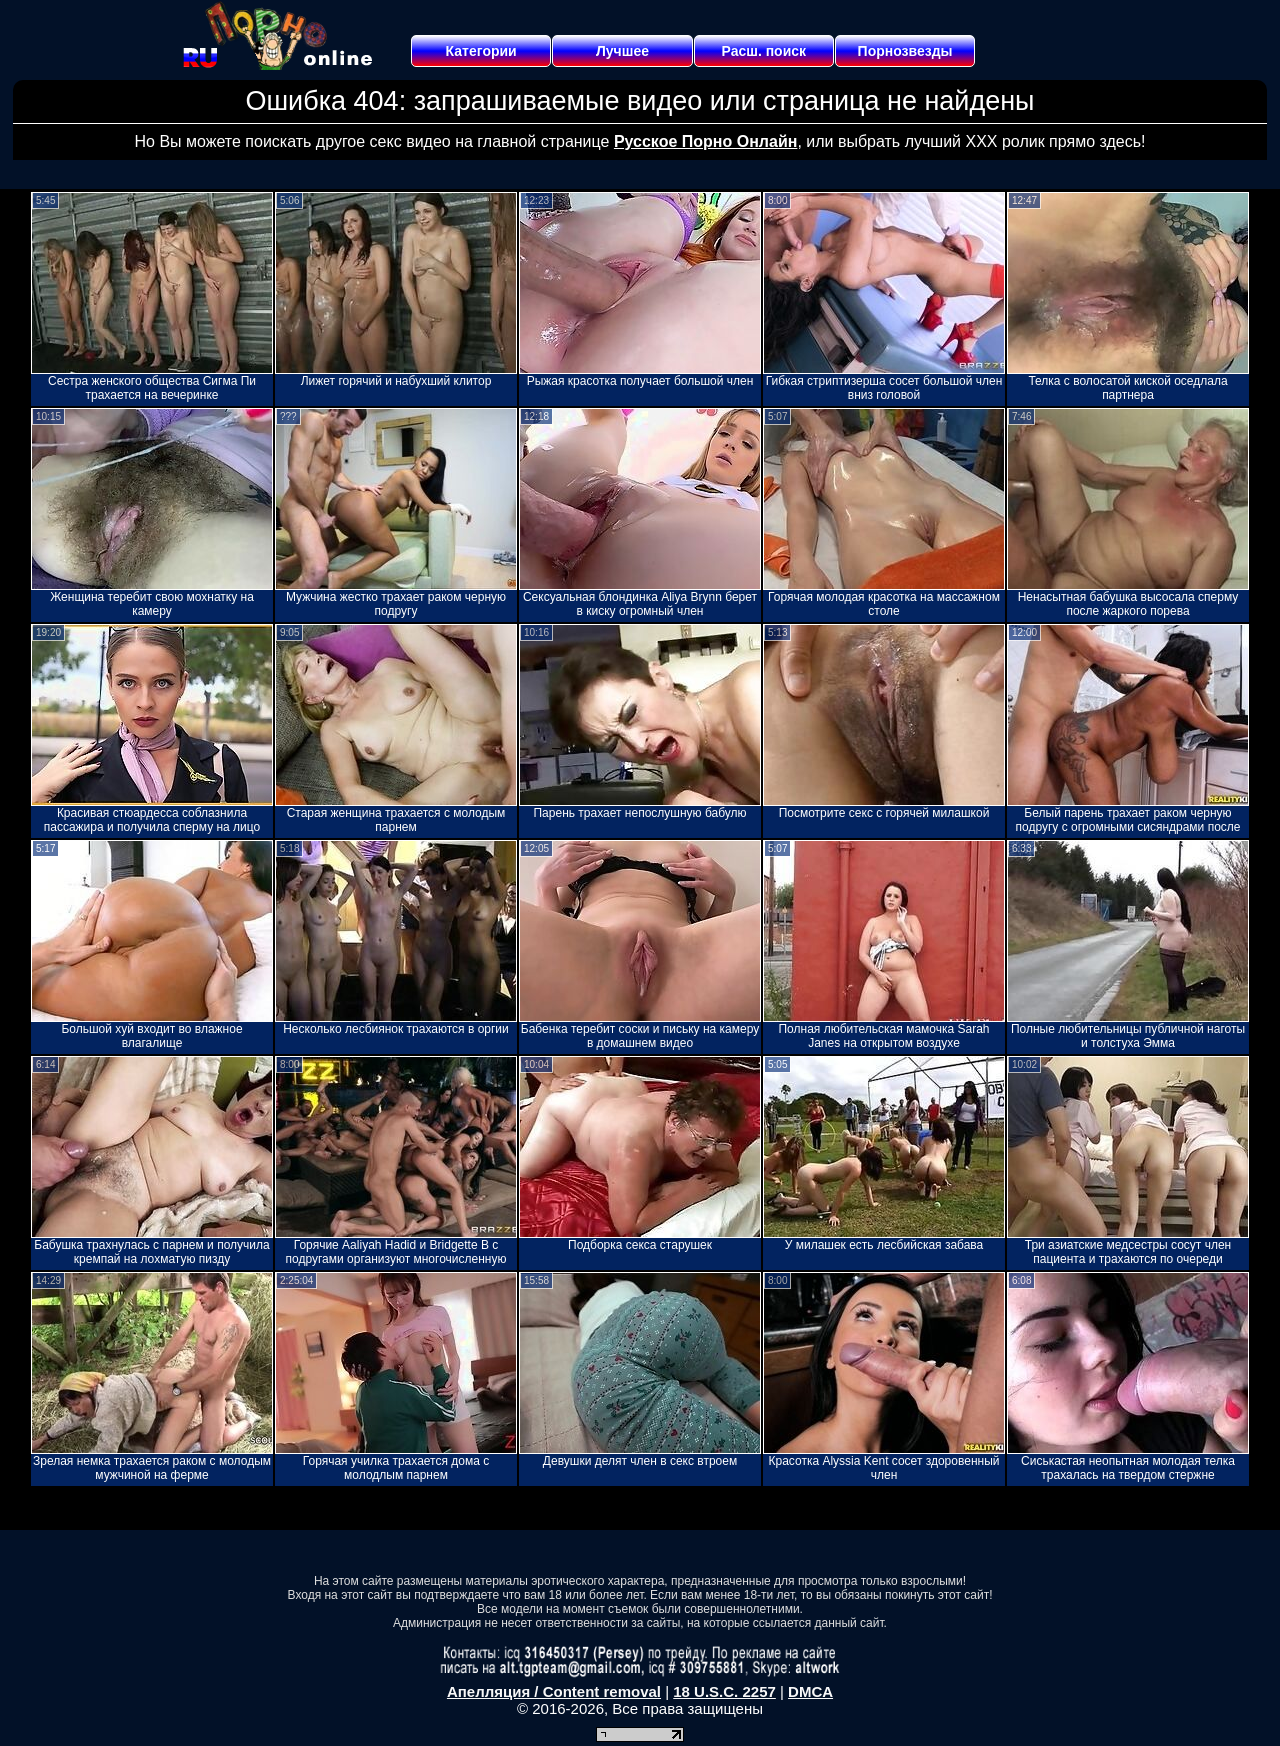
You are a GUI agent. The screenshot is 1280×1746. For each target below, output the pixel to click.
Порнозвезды (905, 51)
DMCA (810, 1691)
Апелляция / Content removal (554, 1691)
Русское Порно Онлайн (705, 141)
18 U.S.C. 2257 (724, 1691)
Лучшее (622, 51)
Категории (481, 51)
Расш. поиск (763, 51)
